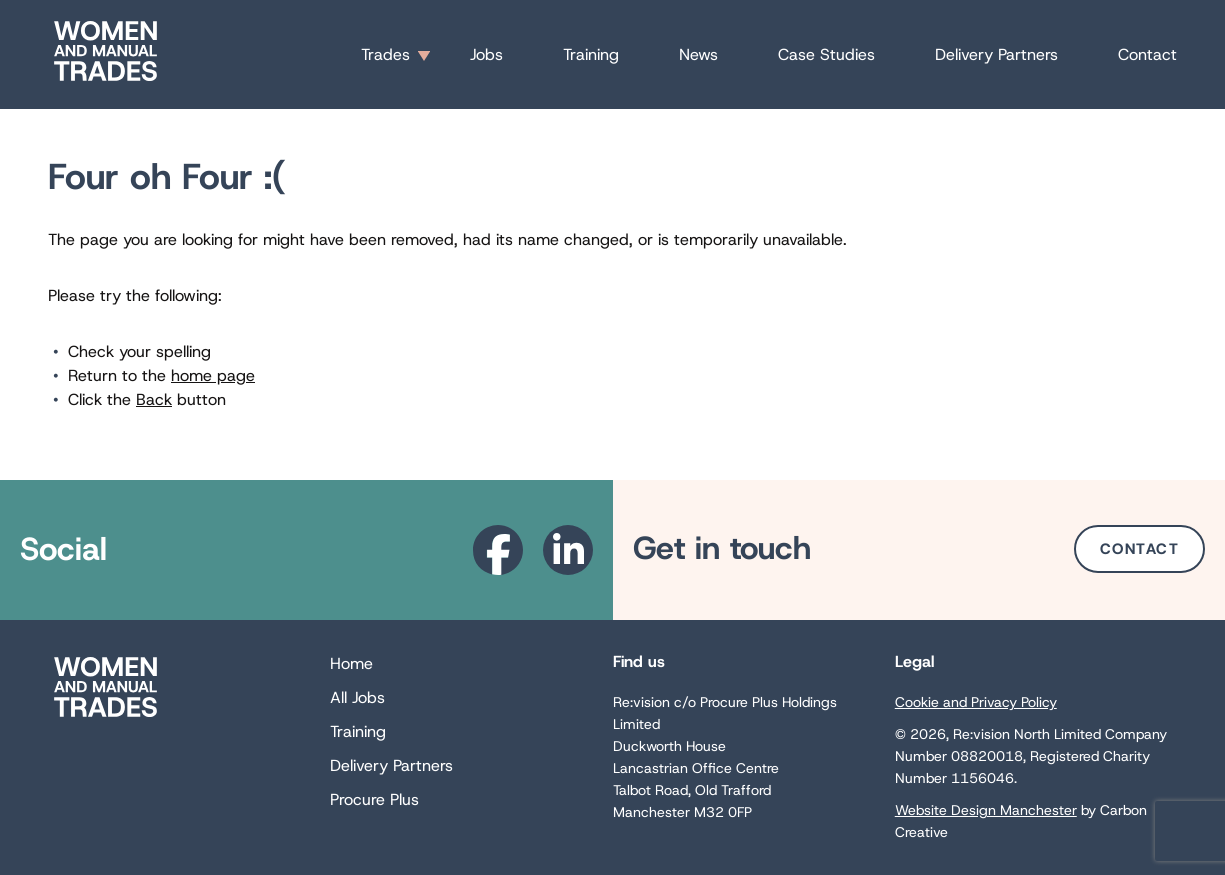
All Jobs (357, 697)
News (698, 54)
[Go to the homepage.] (105, 80)
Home (351, 663)
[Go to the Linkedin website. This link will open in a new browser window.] (568, 550)
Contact (1147, 54)
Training (591, 54)
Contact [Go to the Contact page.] (1140, 549)
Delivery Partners (996, 54)
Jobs (486, 54)
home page (213, 375)
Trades (385, 54)
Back (154, 399)
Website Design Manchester (986, 810)
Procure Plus (374, 799)
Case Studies (826, 54)
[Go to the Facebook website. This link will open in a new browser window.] (498, 550)
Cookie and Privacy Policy (976, 702)
